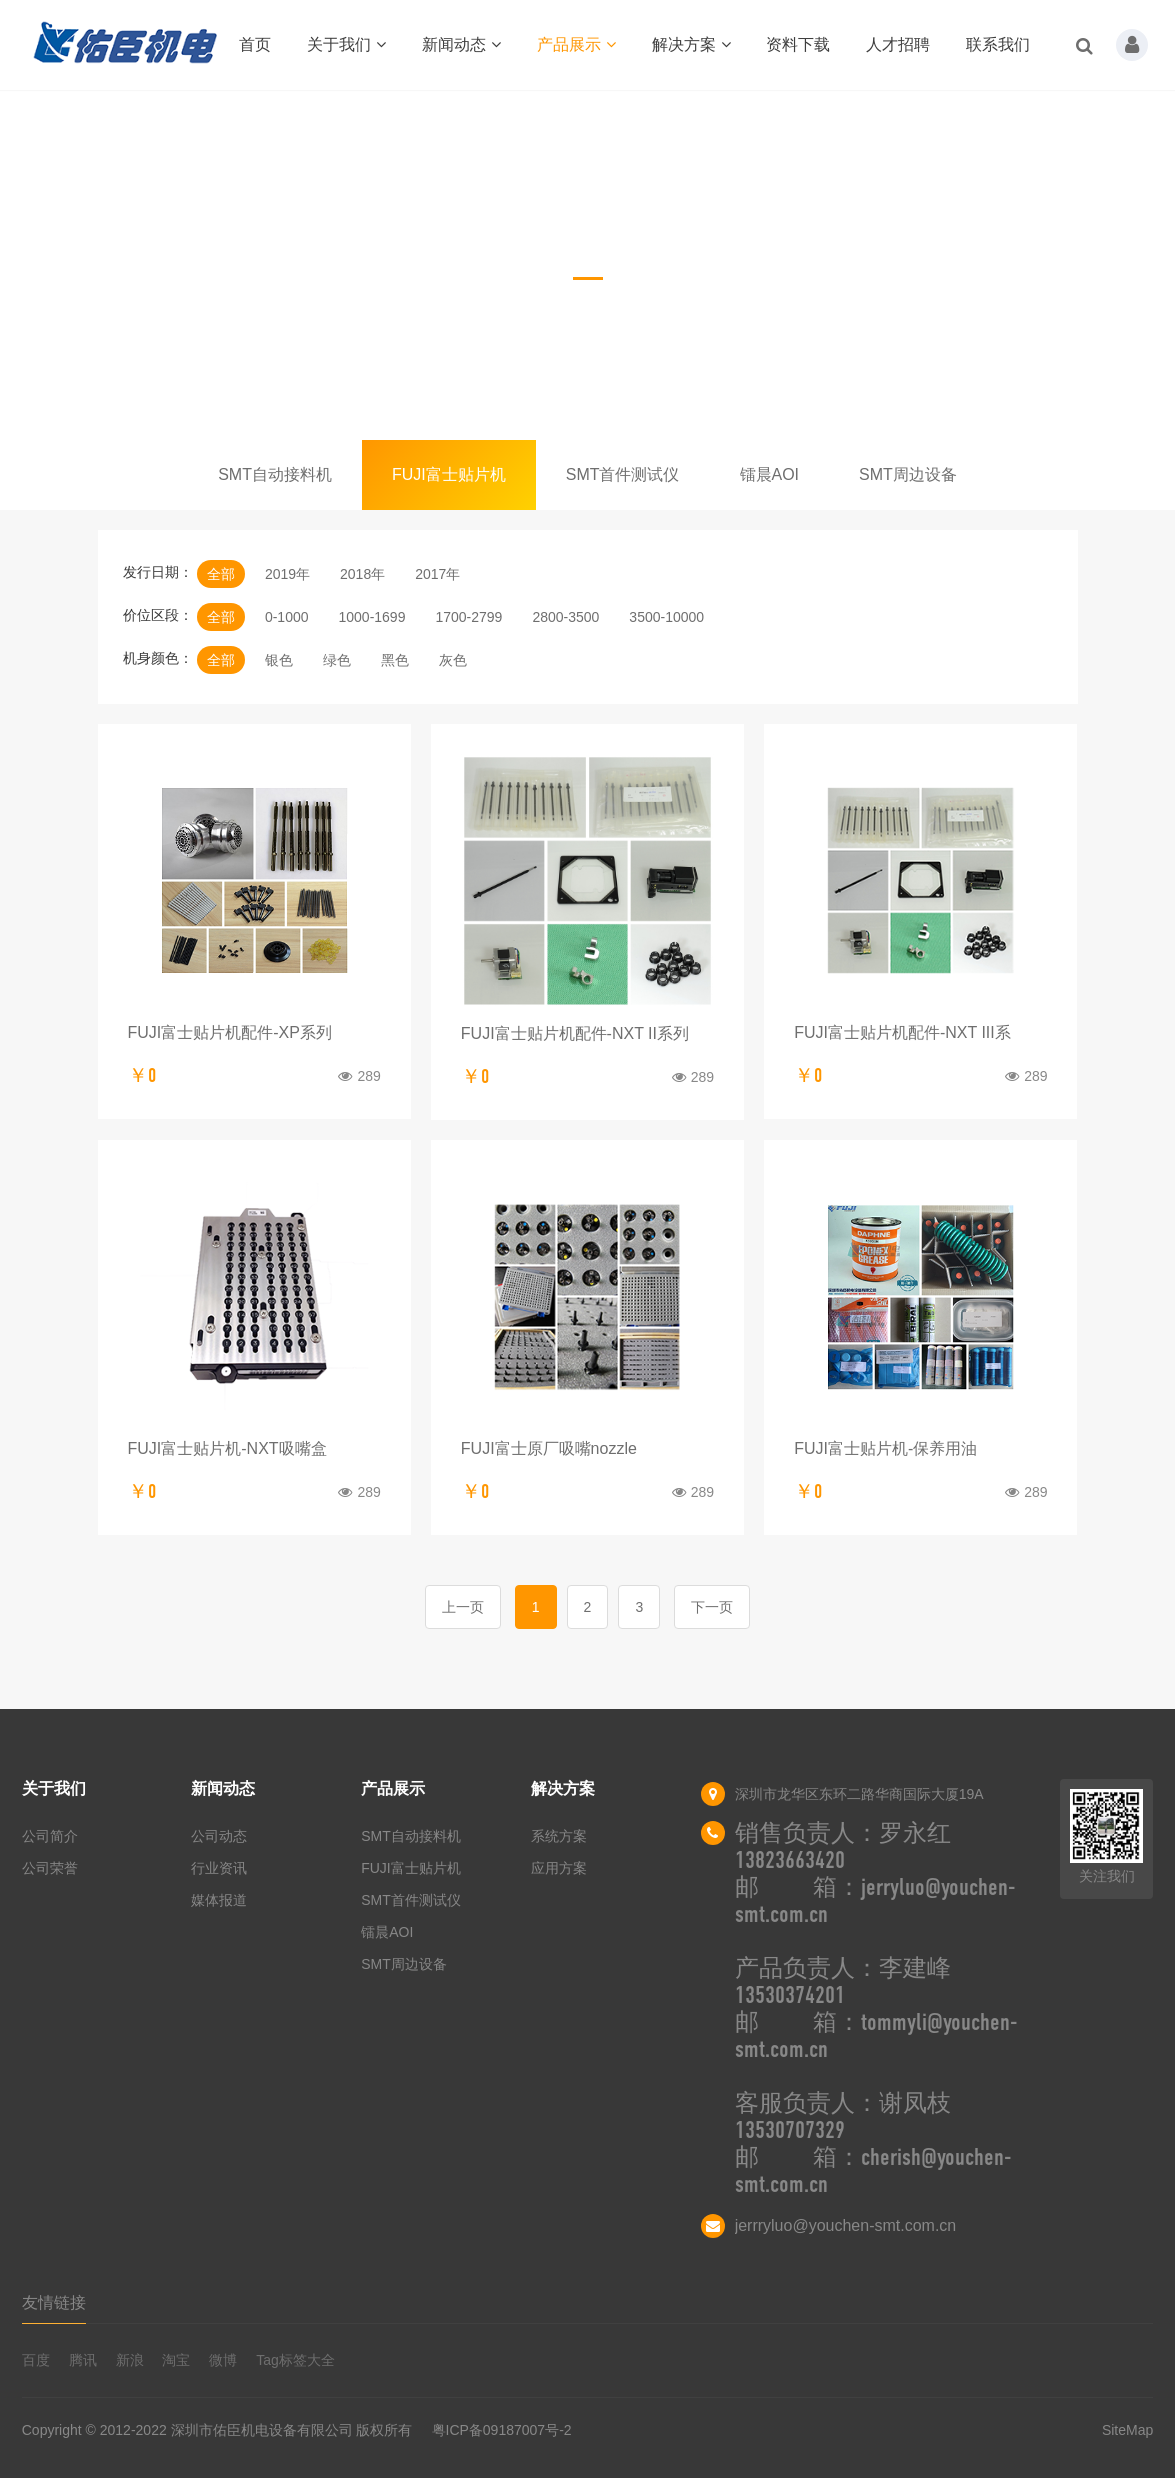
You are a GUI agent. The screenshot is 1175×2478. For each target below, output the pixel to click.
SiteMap (1127, 2430)
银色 (279, 660)
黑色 (395, 660)
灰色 (453, 660)
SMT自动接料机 (275, 474)
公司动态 (219, 1836)
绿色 (337, 660)
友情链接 (54, 2302)
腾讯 (83, 2360)
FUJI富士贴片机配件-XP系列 (230, 1032)
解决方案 (691, 44)
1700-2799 (468, 617)
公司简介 (50, 1836)
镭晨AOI (770, 474)
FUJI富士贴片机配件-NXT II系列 (575, 1033)
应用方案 (559, 1868)
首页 (255, 44)
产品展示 (576, 44)
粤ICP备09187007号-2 (502, 2430)
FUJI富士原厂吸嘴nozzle (549, 1448)
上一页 (463, 1607)
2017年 (437, 574)
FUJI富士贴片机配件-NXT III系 (902, 1032)
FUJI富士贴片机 (449, 474)
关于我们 (346, 44)
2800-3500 (565, 617)
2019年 (287, 574)
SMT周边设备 (908, 474)
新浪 (130, 2360)
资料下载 (798, 44)
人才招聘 (898, 44)
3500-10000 (666, 617)
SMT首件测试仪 (623, 474)
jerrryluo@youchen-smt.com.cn (846, 2225)
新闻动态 (461, 44)
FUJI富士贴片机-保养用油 (885, 1448)
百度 (36, 2360)
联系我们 (998, 44)
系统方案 (559, 1836)
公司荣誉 (50, 1868)
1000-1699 (371, 617)
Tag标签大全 (295, 2360)
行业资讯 (219, 1868)
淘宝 (176, 2360)
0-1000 (287, 617)
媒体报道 (219, 1900)
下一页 (712, 1607)
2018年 (362, 574)
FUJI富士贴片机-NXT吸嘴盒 (227, 1448)
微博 (223, 2360)
